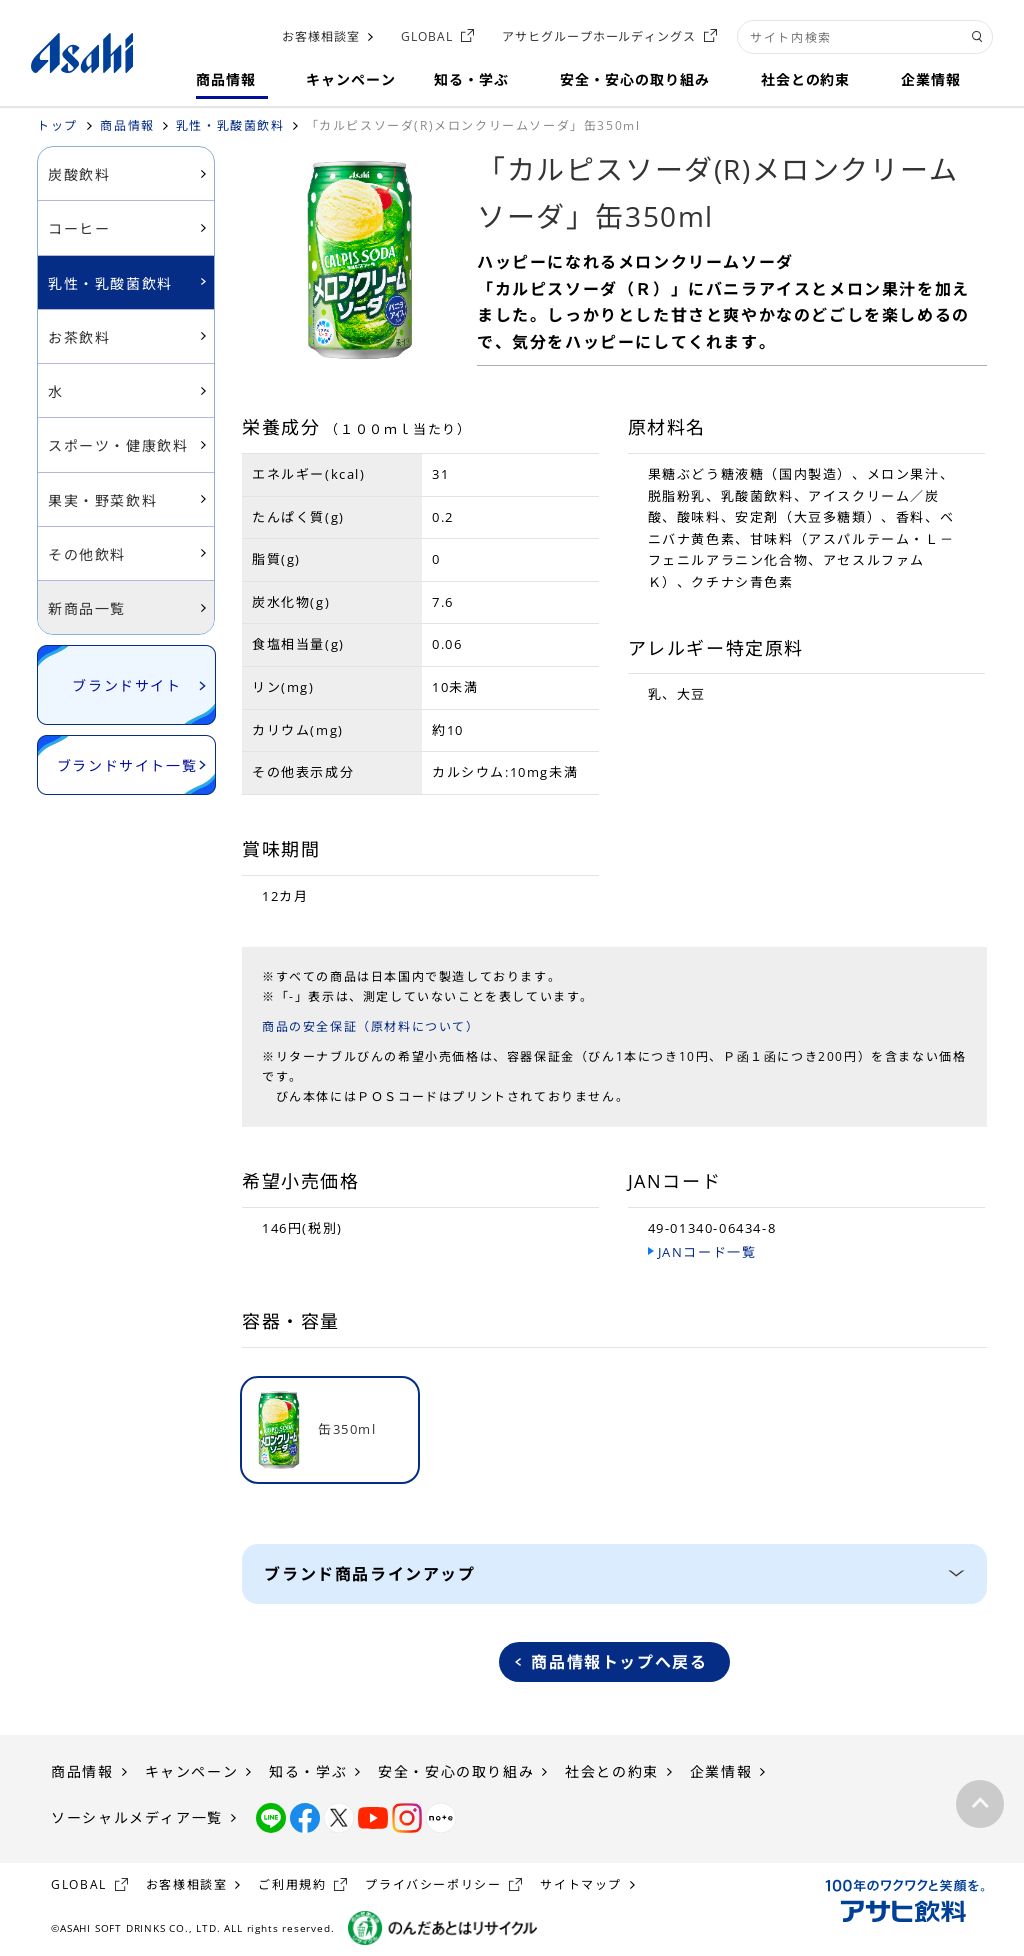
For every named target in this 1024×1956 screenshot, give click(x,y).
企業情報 (721, 1771)
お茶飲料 (79, 337)
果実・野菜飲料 (102, 500)
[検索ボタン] (977, 37)
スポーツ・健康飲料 (118, 445)
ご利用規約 (292, 1884)
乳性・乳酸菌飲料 (230, 125)
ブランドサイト (126, 685)
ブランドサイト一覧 (127, 765)
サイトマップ (581, 1884)
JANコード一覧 (707, 1252)
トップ (57, 125)
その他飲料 (87, 554)
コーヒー (79, 228)
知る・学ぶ (308, 1771)
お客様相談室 (321, 36)
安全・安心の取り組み (456, 1771)
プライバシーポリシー (433, 1884)
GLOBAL (427, 36)
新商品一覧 (87, 608)
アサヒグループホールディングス (599, 36)
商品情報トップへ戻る (619, 1662)
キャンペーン (192, 1771)
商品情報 (127, 125)
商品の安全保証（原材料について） (371, 1026)
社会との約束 (612, 1771)
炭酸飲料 (79, 174)
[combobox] (865, 37)
